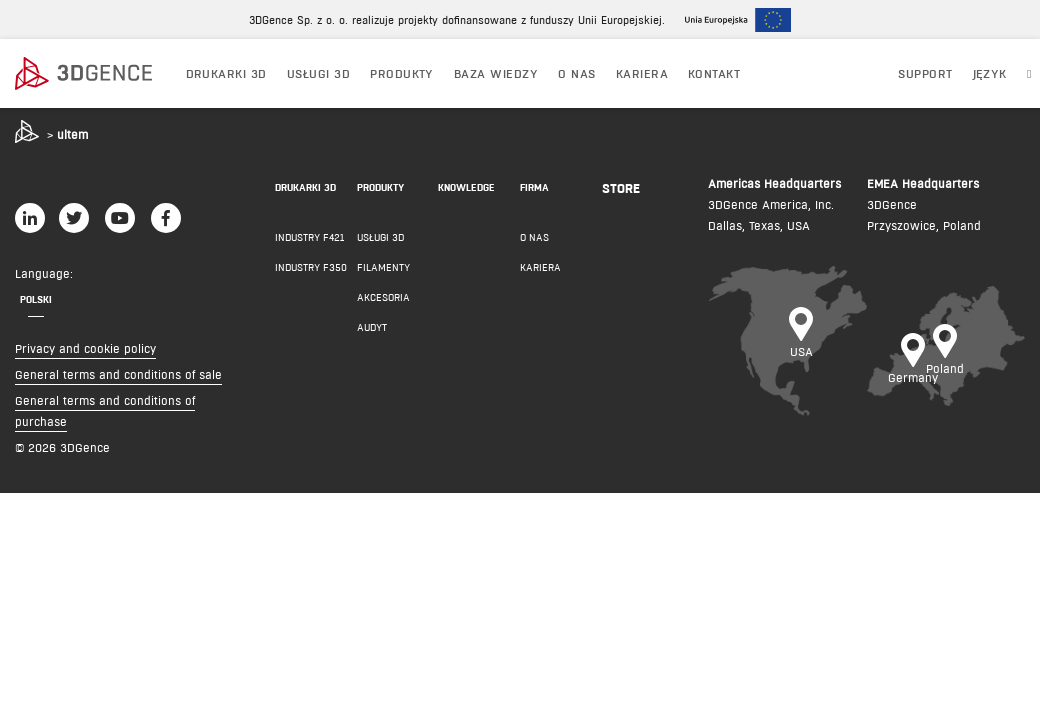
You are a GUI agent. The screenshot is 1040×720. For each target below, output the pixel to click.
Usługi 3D (380, 237)
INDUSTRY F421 (309, 237)
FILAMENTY (383, 267)
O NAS (576, 73)
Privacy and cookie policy (85, 348)
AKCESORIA (383, 297)
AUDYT (372, 327)
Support (925, 73)
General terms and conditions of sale (118, 374)
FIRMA (534, 187)
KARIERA (540, 267)
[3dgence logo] (91, 74)
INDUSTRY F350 (311, 267)
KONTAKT (714, 73)
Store (621, 188)
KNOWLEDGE (466, 187)
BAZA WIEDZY (496, 73)
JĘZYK (990, 73)
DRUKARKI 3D (226, 73)
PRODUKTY (402, 73)
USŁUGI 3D (318, 73)
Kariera (642, 73)
